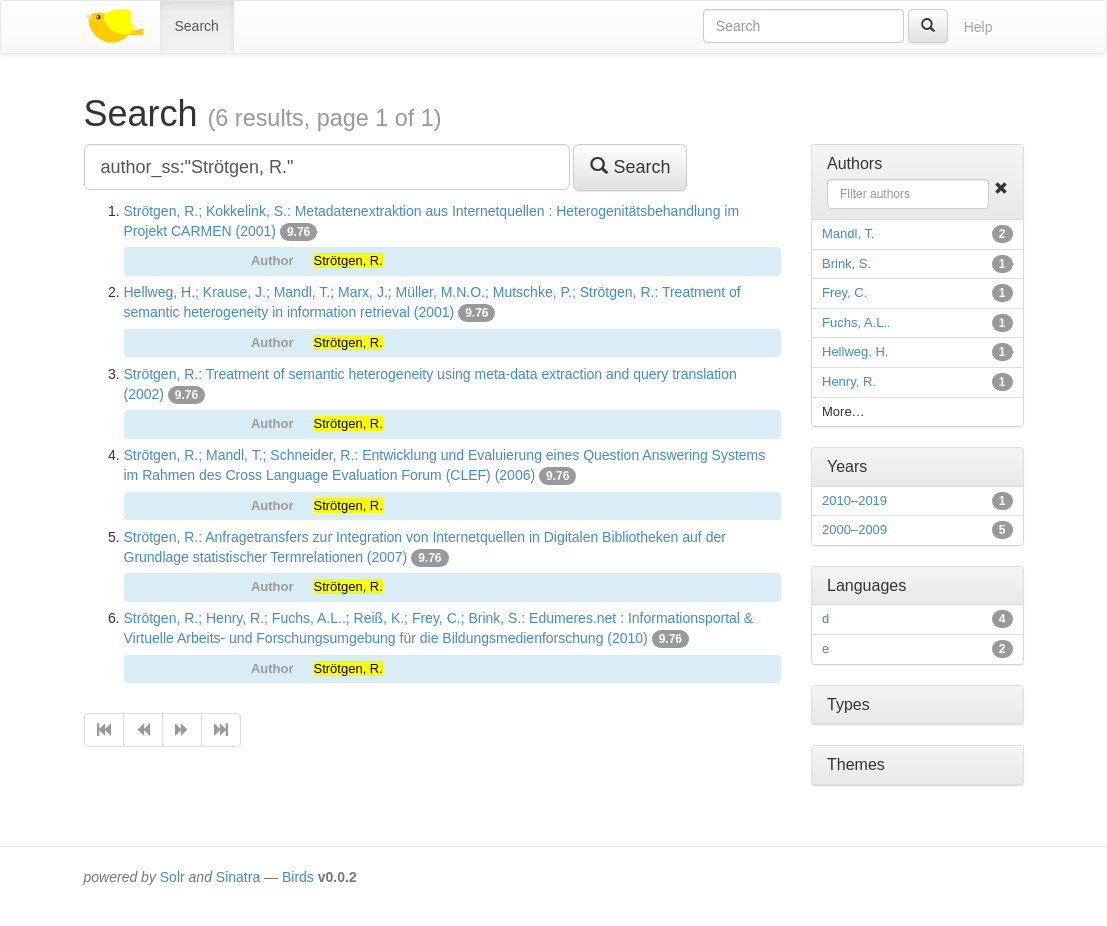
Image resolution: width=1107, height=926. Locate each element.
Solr (172, 877)
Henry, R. (849, 381)
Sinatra (238, 877)
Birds (298, 877)
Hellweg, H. (855, 351)
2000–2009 (854, 529)
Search (197, 26)
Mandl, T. (848, 233)
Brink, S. (846, 263)
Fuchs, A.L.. (856, 322)
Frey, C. (844, 292)
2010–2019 (854, 500)
